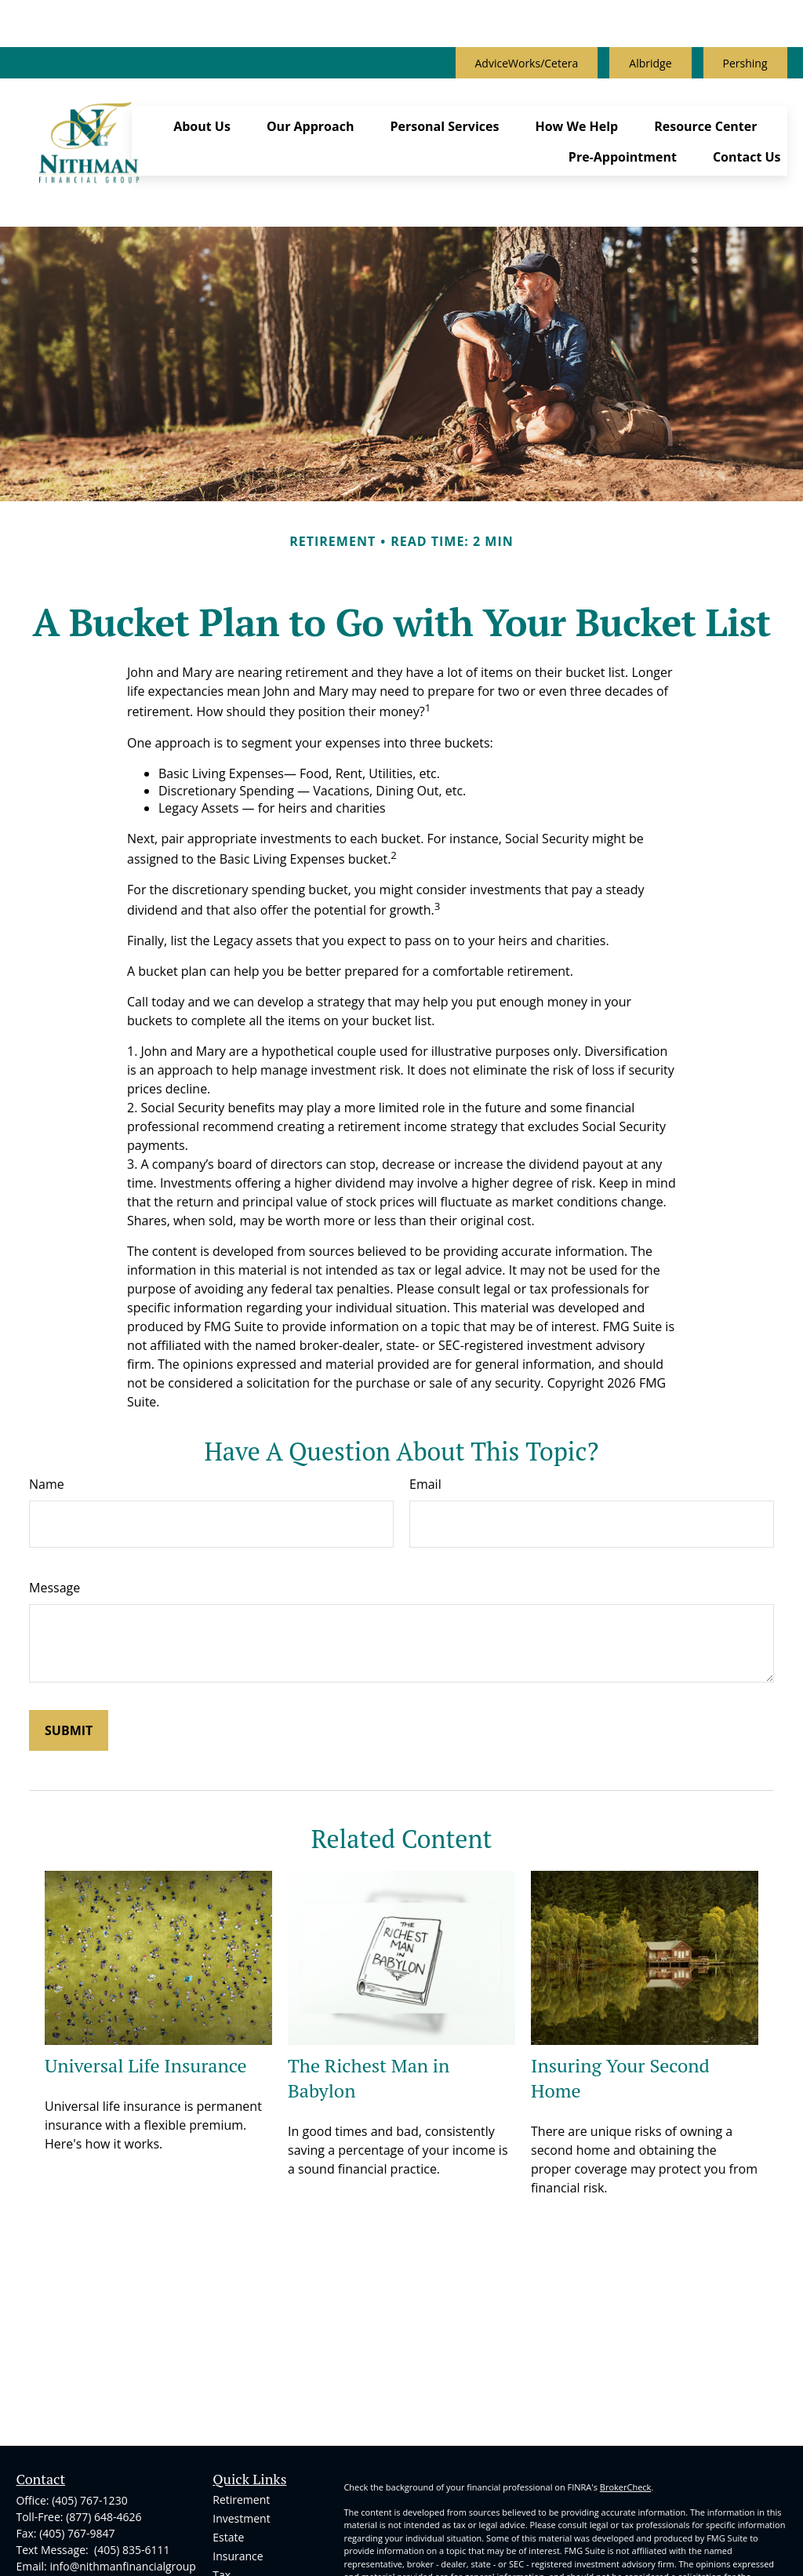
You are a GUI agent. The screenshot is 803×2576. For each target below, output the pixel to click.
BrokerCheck (626, 2392)
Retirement (241, 2404)
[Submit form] (68, 1635)
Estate (228, 2442)
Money (230, 2498)
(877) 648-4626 (103, 2421)
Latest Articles (248, 2536)
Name (46, 1389)
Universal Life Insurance (146, 1970)
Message (54, 1492)
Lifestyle (233, 2517)
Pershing (745, 16)
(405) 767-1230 (89, 2405)
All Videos (237, 2555)
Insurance (238, 2461)
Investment (241, 2423)
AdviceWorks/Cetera (527, 16)
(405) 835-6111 (130, 2454)
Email (425, 1389)
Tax (222, 2479)
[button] (202, 66)
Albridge (650, 16)
